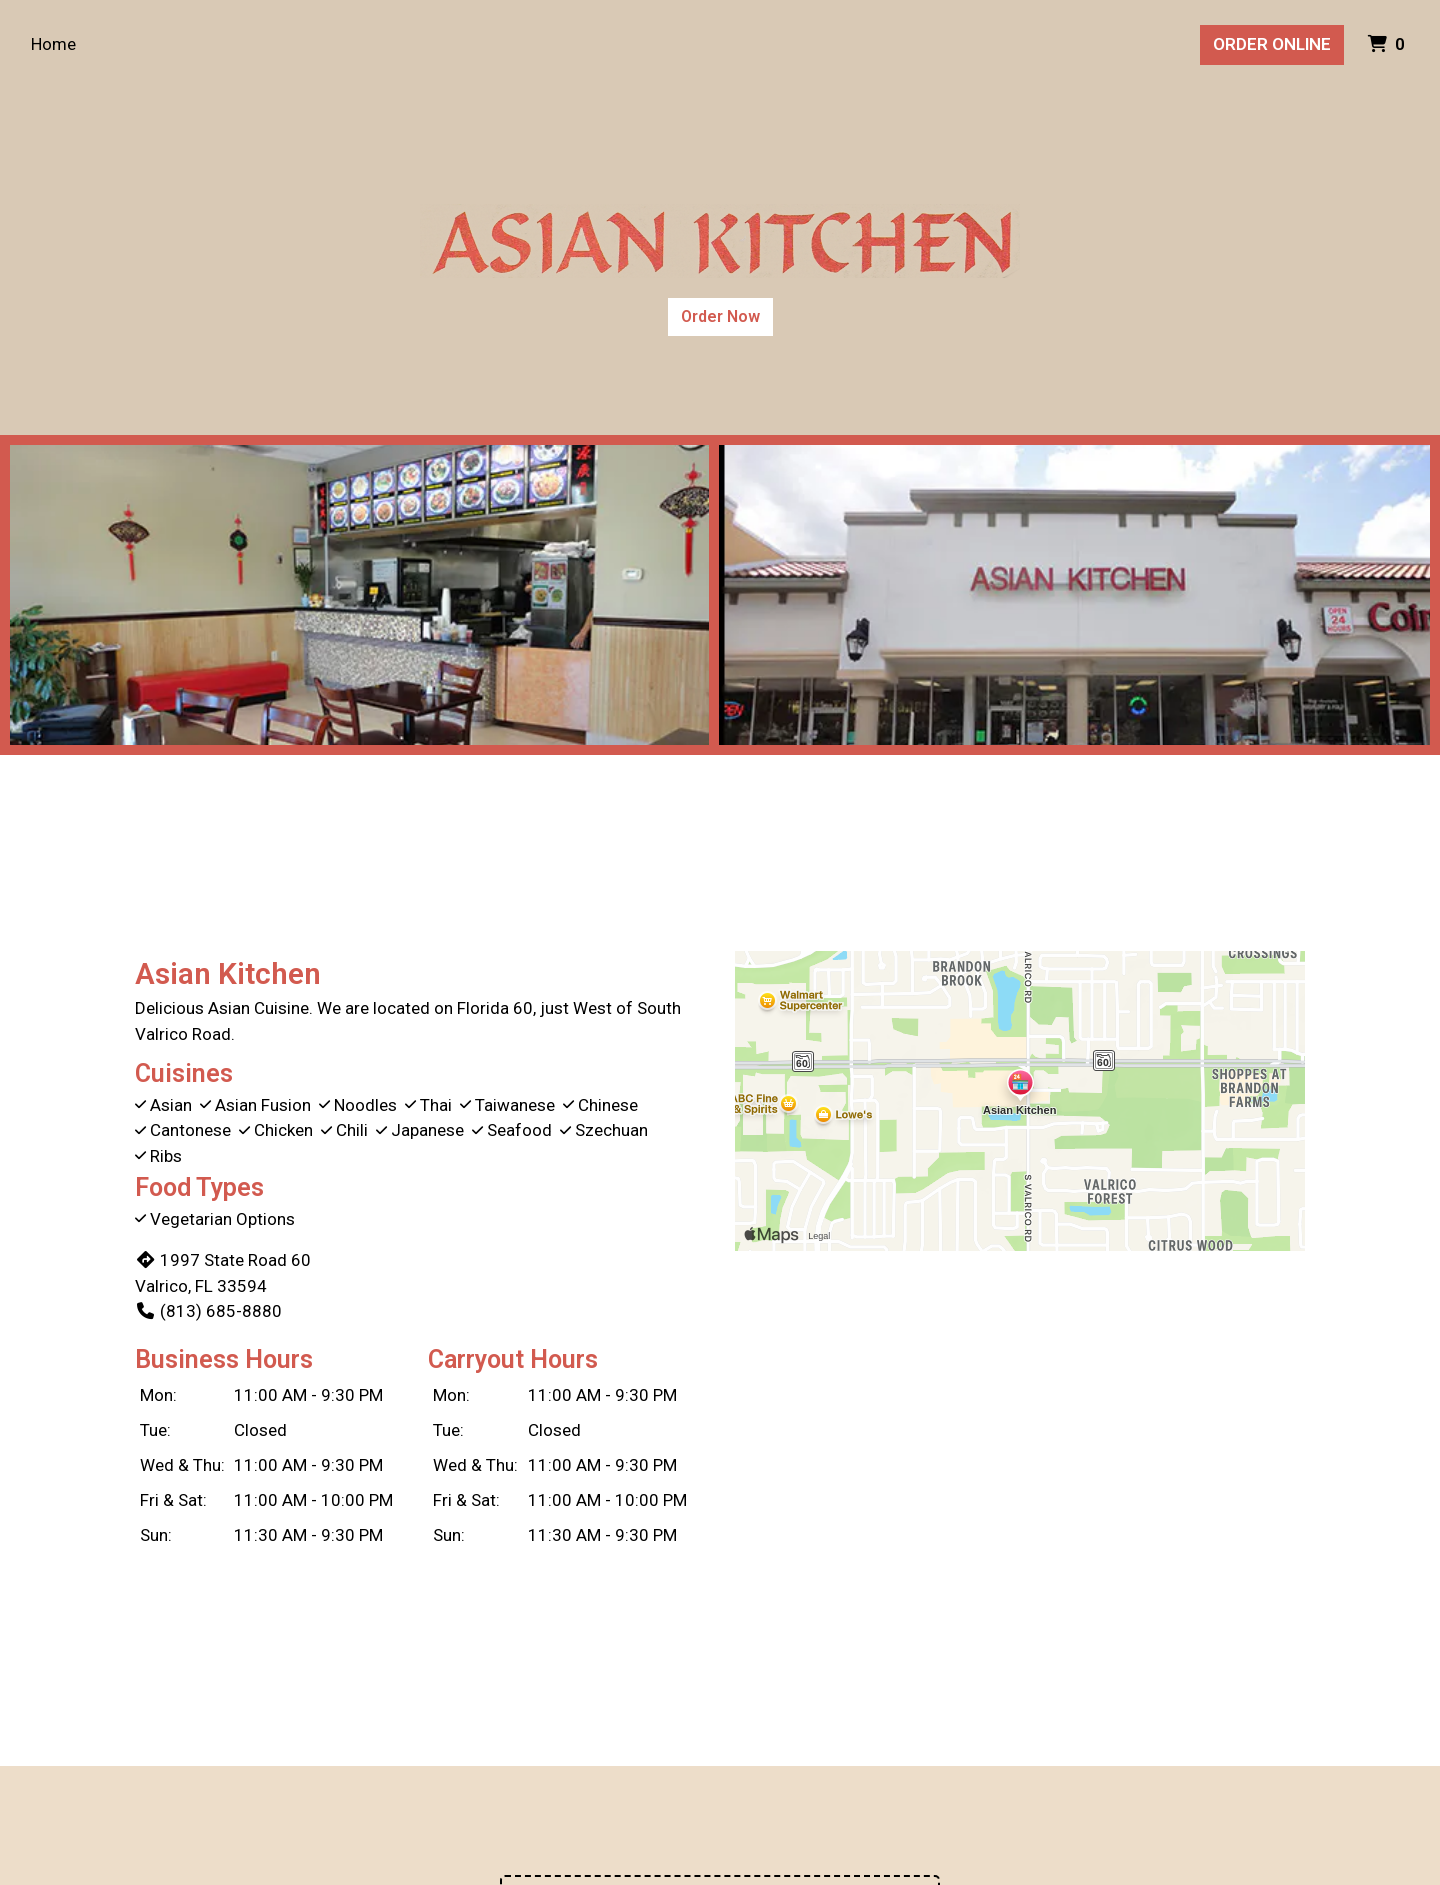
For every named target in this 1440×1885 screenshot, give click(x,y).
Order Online (1272, 44)
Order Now (720, 316)
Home (53, 44)
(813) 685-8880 (208, 1311)
